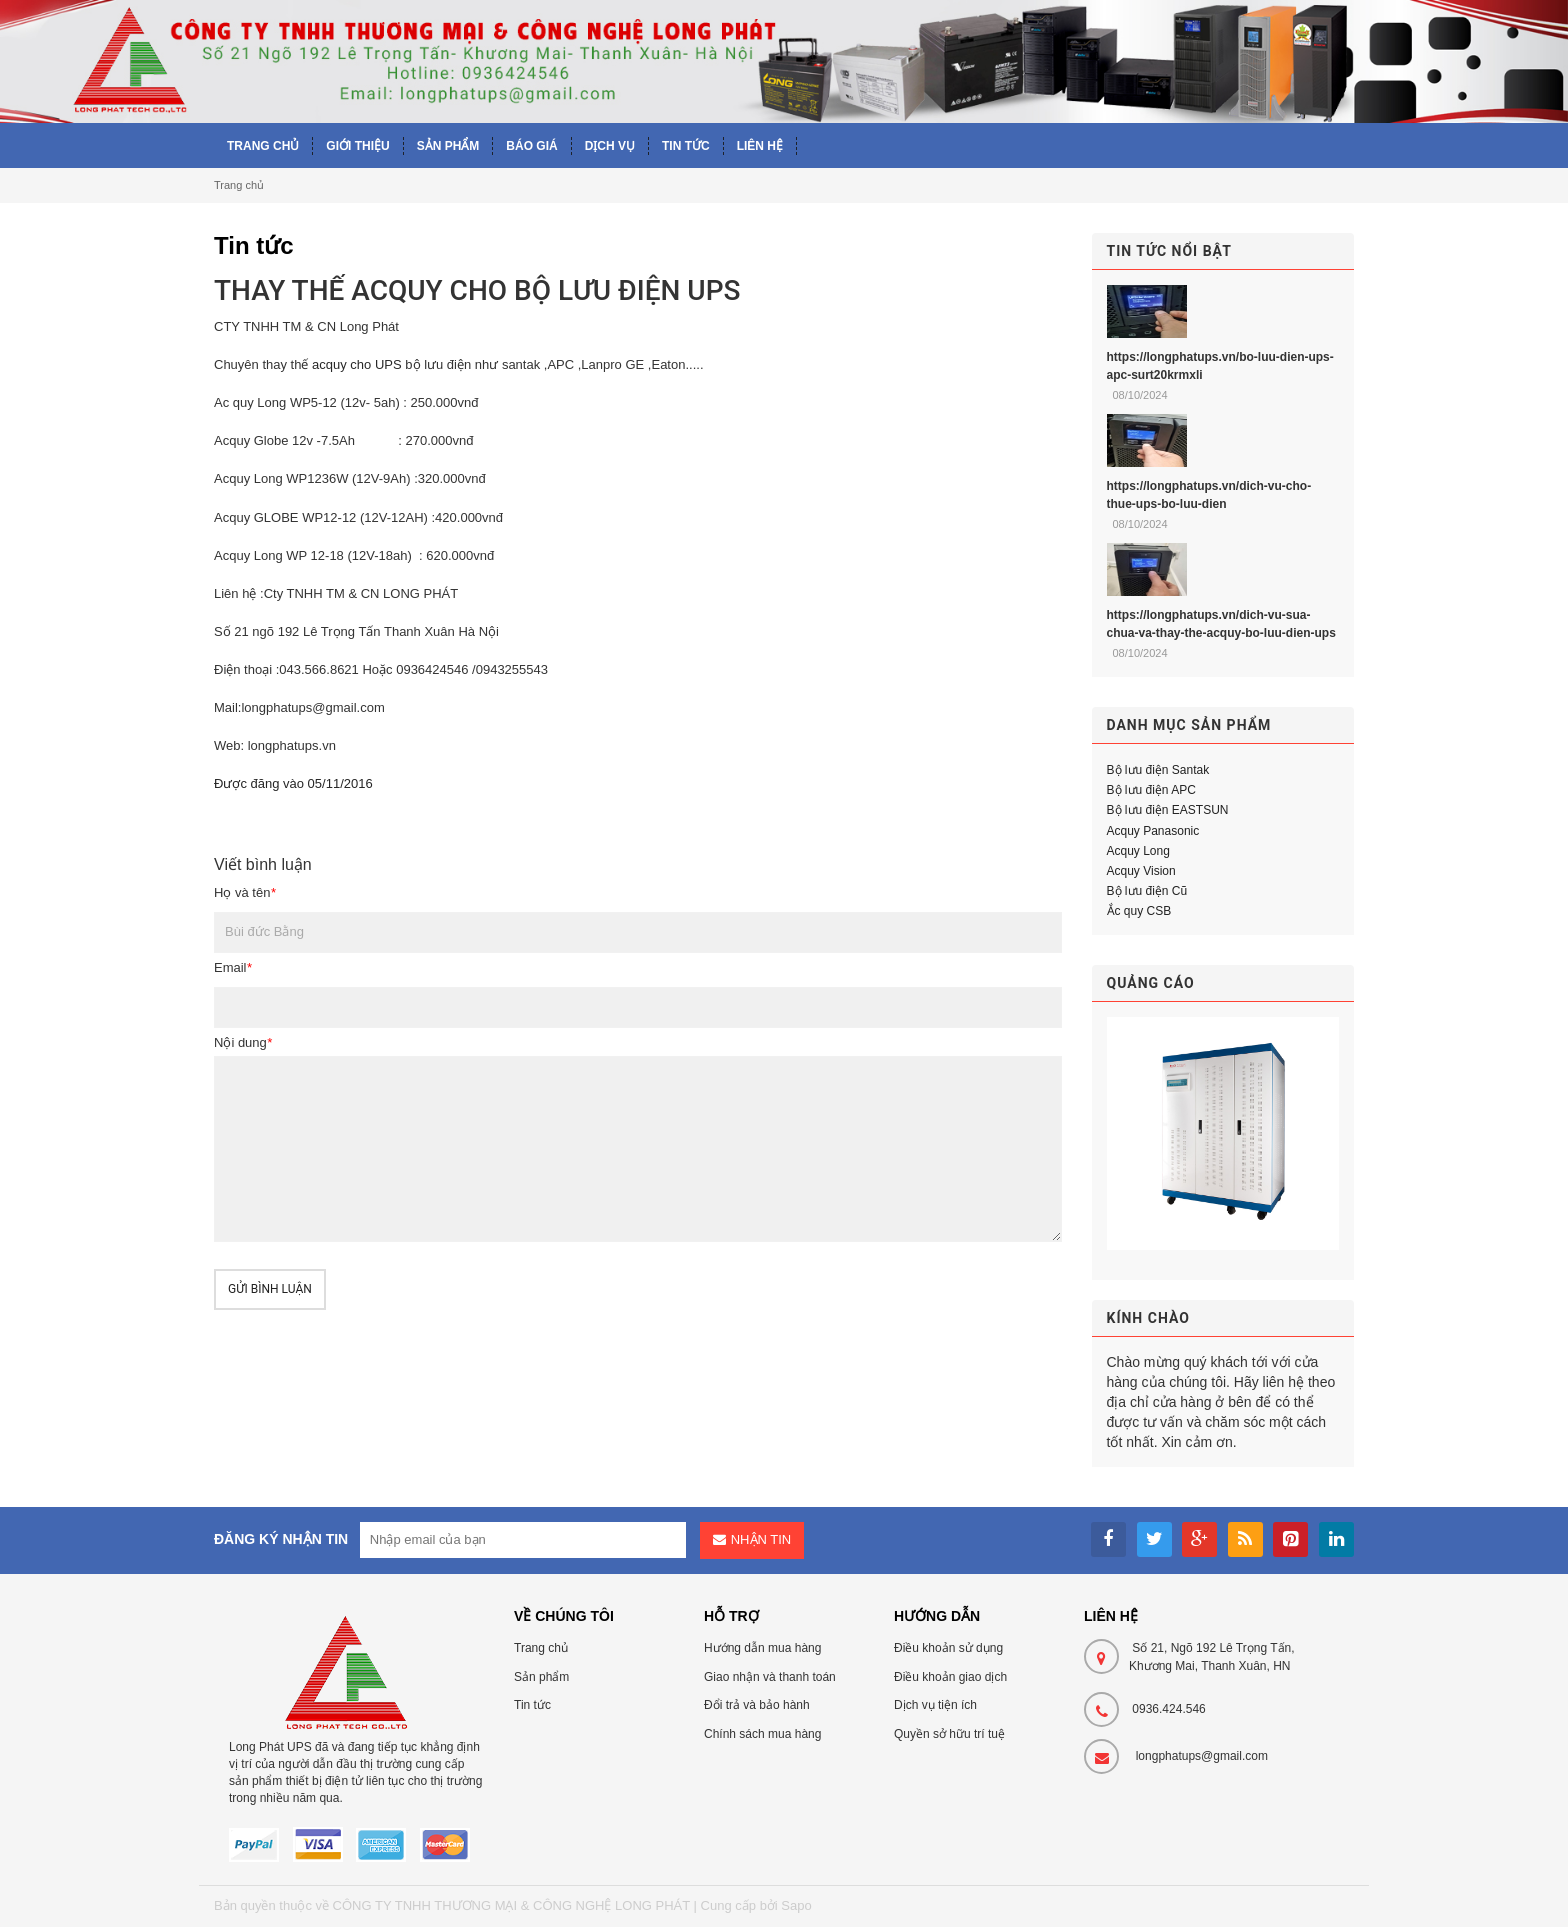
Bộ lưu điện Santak (1158, 770)
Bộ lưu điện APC (1151, 790)
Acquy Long (1138, 851)
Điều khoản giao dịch (950, 1677)
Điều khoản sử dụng (948, 1648)
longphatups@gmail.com (1202, 1756)
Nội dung (243, 1042)
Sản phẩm (541, 1677)
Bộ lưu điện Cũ (1147, 891)
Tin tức (532, 1705)
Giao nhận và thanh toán (770, 1677)
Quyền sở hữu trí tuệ (949, 1734)
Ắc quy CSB (1139, 911)
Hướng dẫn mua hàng (762, 1648)
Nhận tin (761, 1539)
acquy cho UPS (357, 364)
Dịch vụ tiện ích (935, 1705)
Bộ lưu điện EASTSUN (1168, 810)
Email (233, 967)
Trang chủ (239, 185)
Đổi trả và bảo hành (757, 1705)
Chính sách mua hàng (762, 1734)
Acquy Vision (1141, 871)
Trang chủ (541, 1648)
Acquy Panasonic (1153, 831)
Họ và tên (244, 892)
